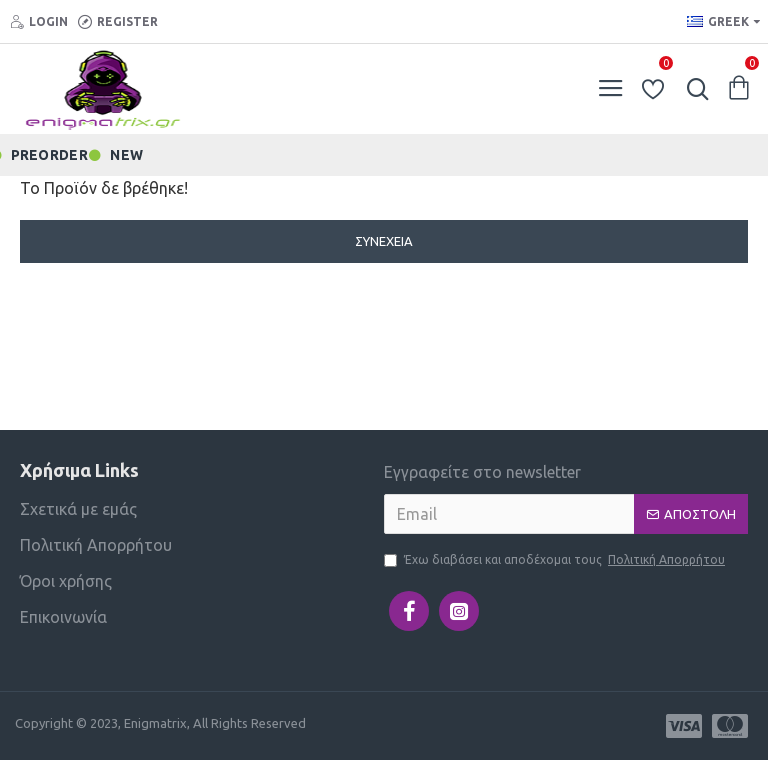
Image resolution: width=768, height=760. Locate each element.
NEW (126, 154)
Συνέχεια (384, 241)
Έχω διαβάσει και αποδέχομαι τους (556, 560)
